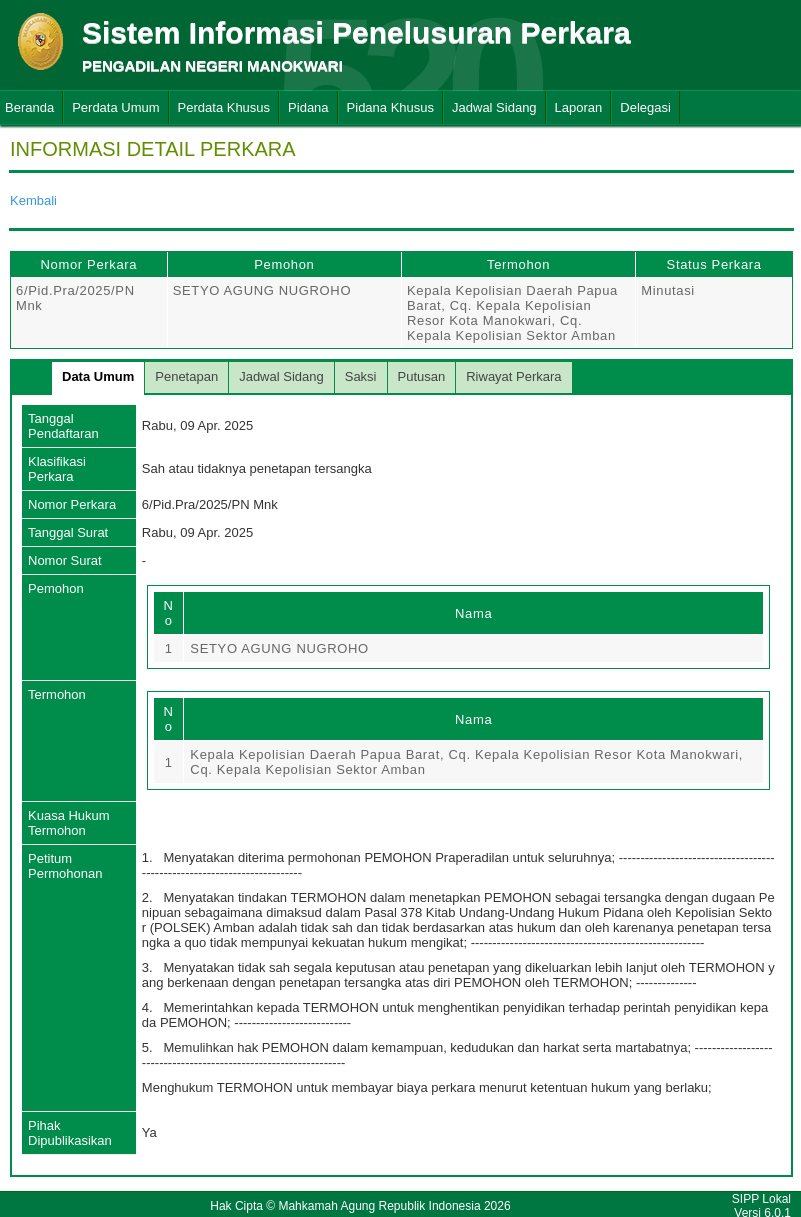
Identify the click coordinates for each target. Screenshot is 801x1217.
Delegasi (645, 107)
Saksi (361, 376)
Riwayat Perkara (513, 376)
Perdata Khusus (224, 107)
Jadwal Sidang (494, 107)
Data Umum (98, 376)
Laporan (579, 107)
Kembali (33, 200)
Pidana (308, 107)
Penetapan (186, 376)
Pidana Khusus (390, 107)
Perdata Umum (115, 107)
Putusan (422, 376)
